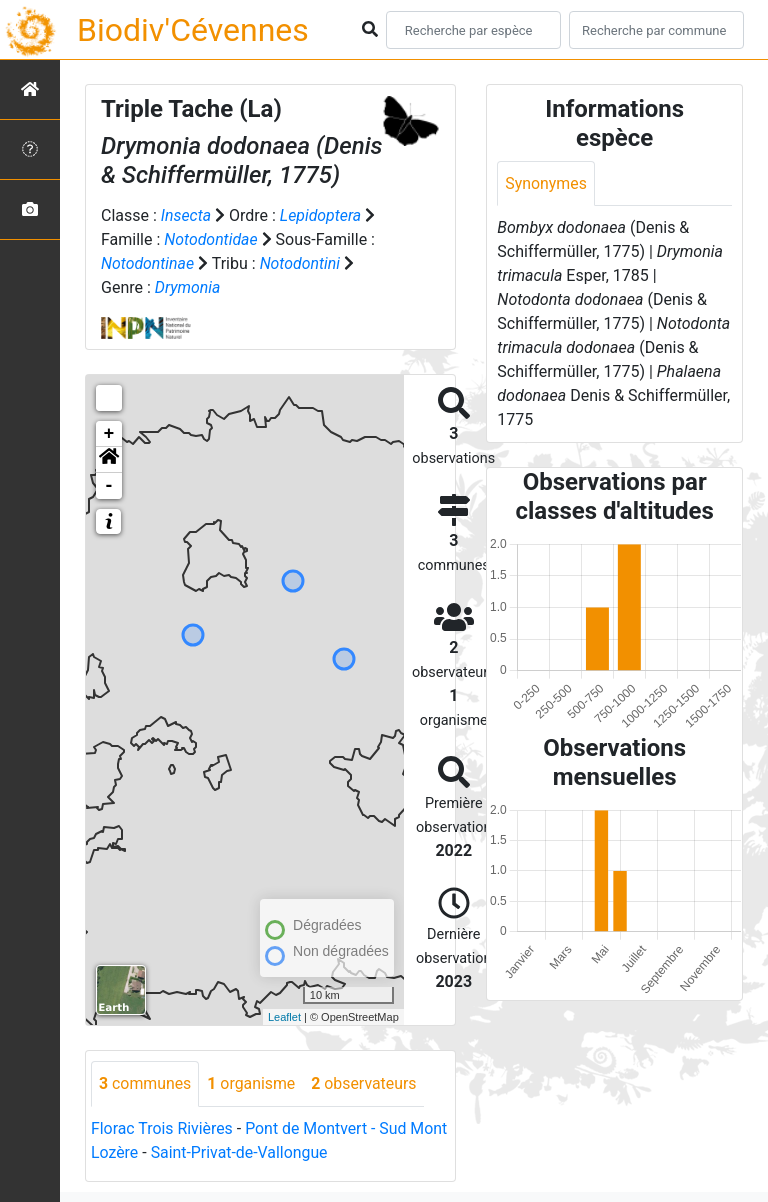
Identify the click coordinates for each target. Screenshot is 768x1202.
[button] (109, 460)
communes (145, 1083)
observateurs (366, 1083)
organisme (252, 1083)
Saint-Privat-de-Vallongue (240, 1152)
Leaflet (284, 1017)
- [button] (109, 486)
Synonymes (546, 183)
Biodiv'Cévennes (193, 30)
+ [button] (109, 434)
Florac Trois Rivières (162, 1128)
